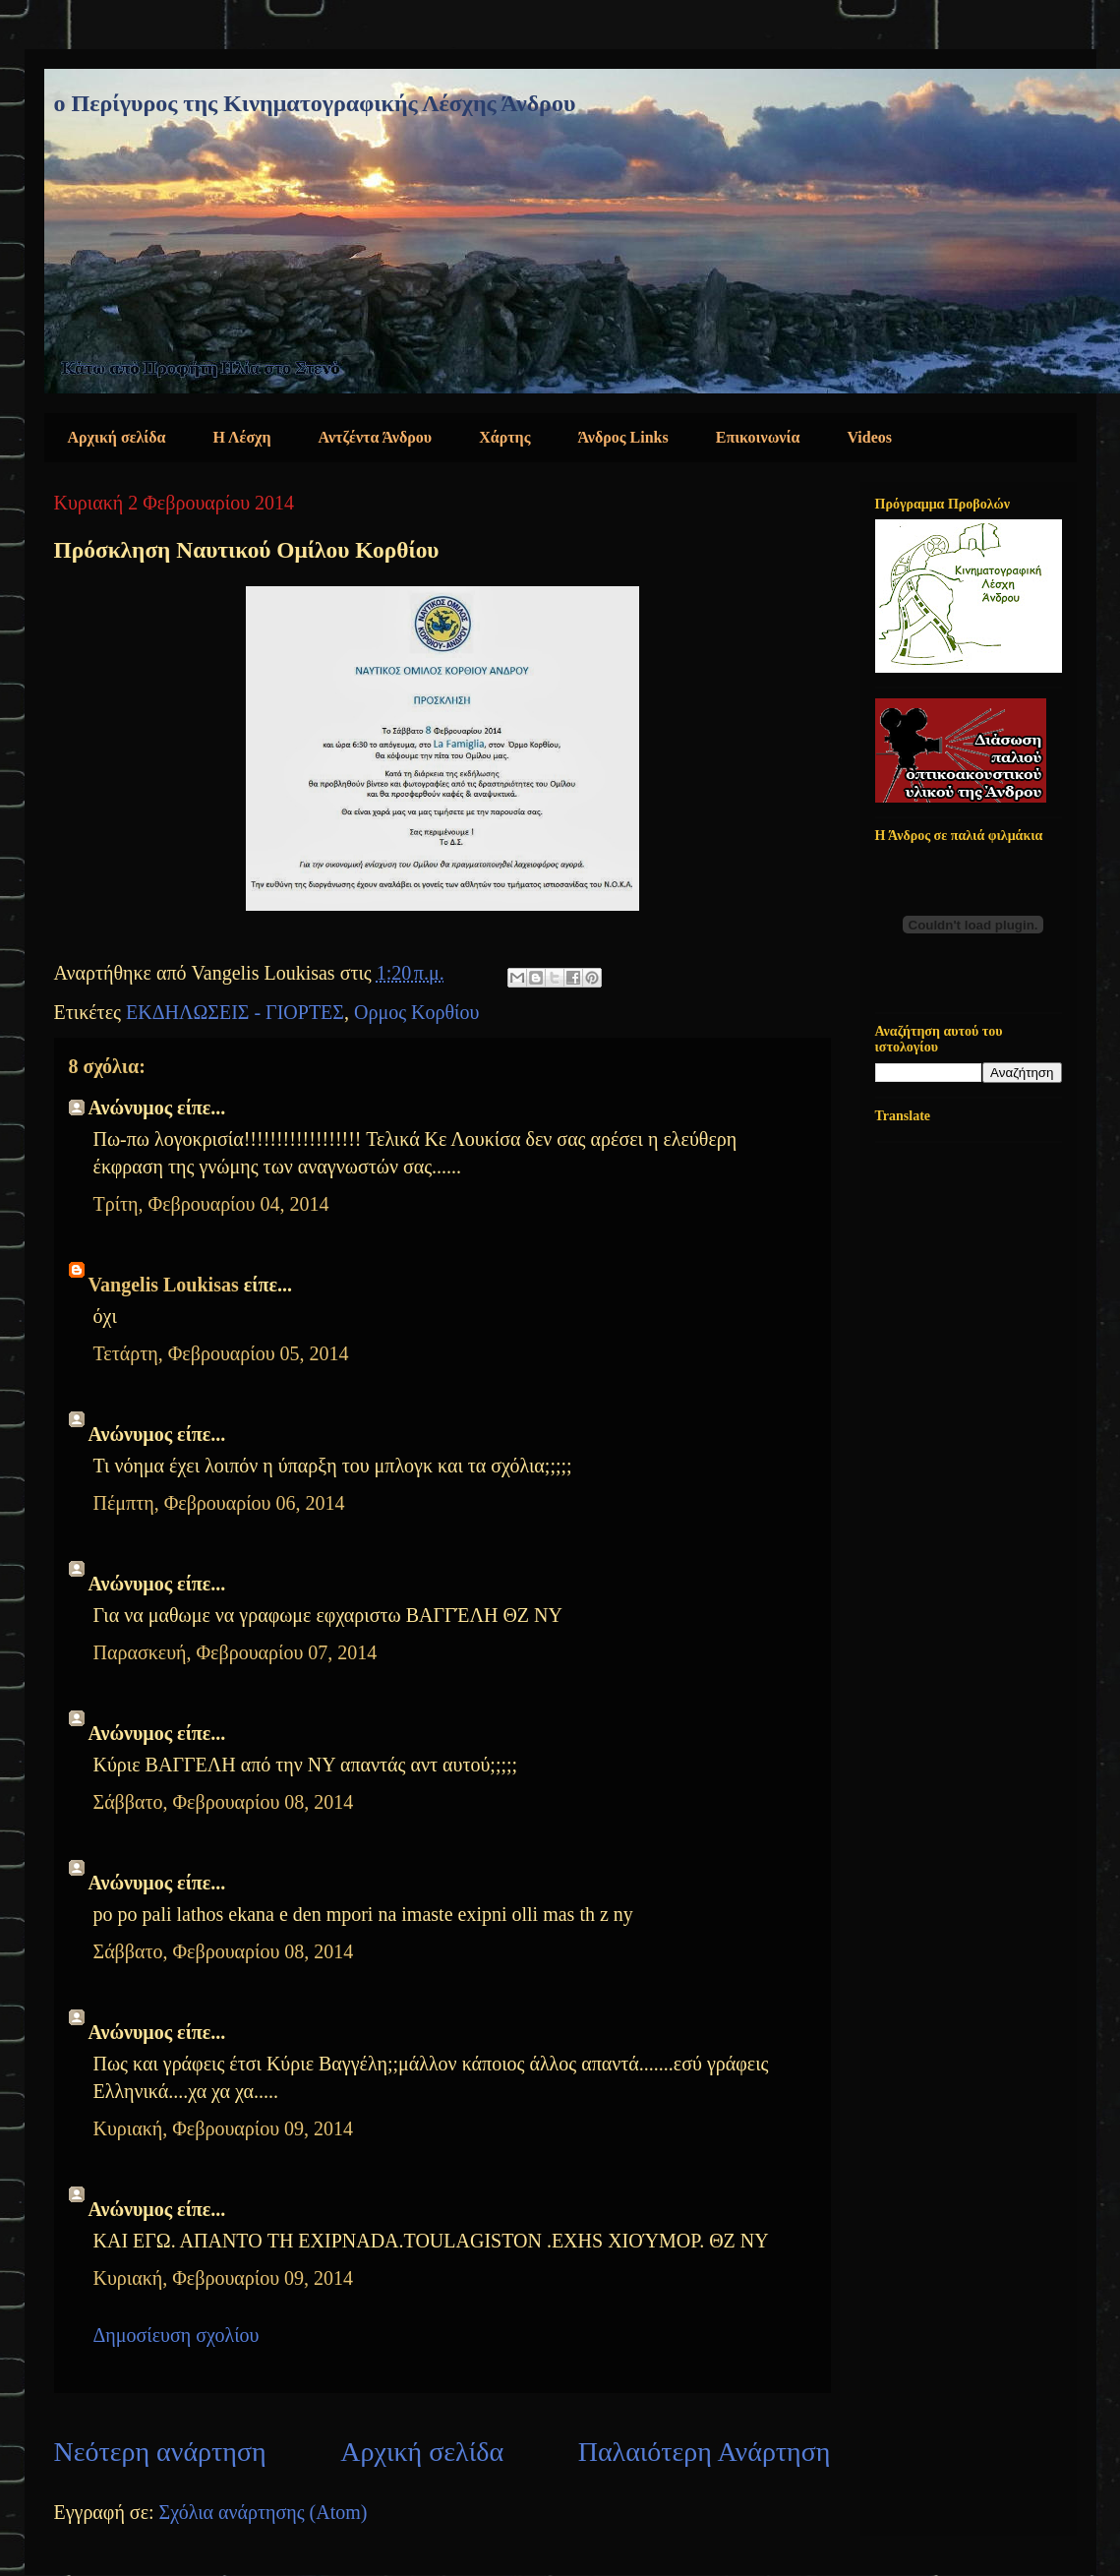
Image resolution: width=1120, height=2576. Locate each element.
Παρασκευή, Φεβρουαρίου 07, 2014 (235, 1652)
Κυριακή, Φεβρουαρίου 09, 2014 (223, 2128)
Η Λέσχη (242, 437)
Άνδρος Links (622, 437)
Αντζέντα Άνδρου (376, 437)
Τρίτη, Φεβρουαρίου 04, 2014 (211, 1204)
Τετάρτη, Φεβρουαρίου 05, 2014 (221, 1353)
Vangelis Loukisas (163, 1284)
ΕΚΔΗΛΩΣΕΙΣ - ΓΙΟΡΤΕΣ (235, 1012)
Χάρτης (504, 437)
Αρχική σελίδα (117, 437)
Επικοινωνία (758, 437)
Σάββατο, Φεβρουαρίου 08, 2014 (223, 1802)
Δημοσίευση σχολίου (176, 2335)
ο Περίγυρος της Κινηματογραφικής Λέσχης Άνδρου (315, 103)
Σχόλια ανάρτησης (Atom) (263, 2512)
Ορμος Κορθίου (416, 1012)
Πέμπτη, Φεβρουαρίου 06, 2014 (219, 1503)
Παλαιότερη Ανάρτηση (704, 2451)
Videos (869, 437)
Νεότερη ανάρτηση (160, 2451)
